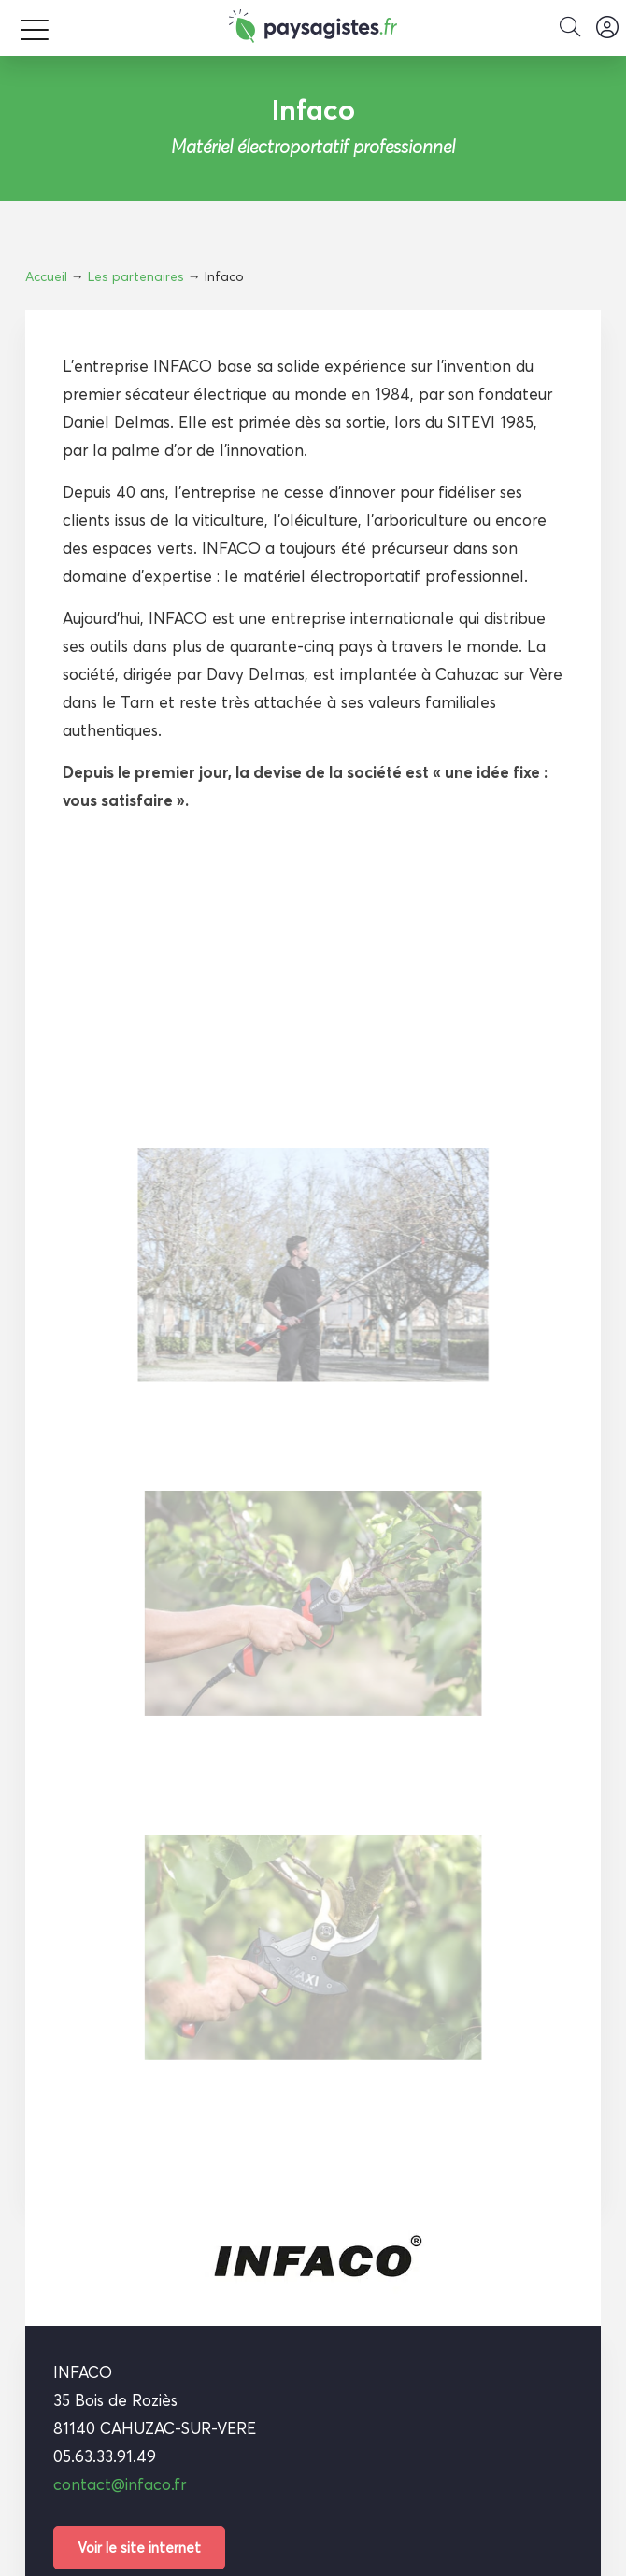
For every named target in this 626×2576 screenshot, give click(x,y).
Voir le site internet (139, 2547)
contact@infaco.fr (119, 2484)
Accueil (46, 276)
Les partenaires (136, 276)
